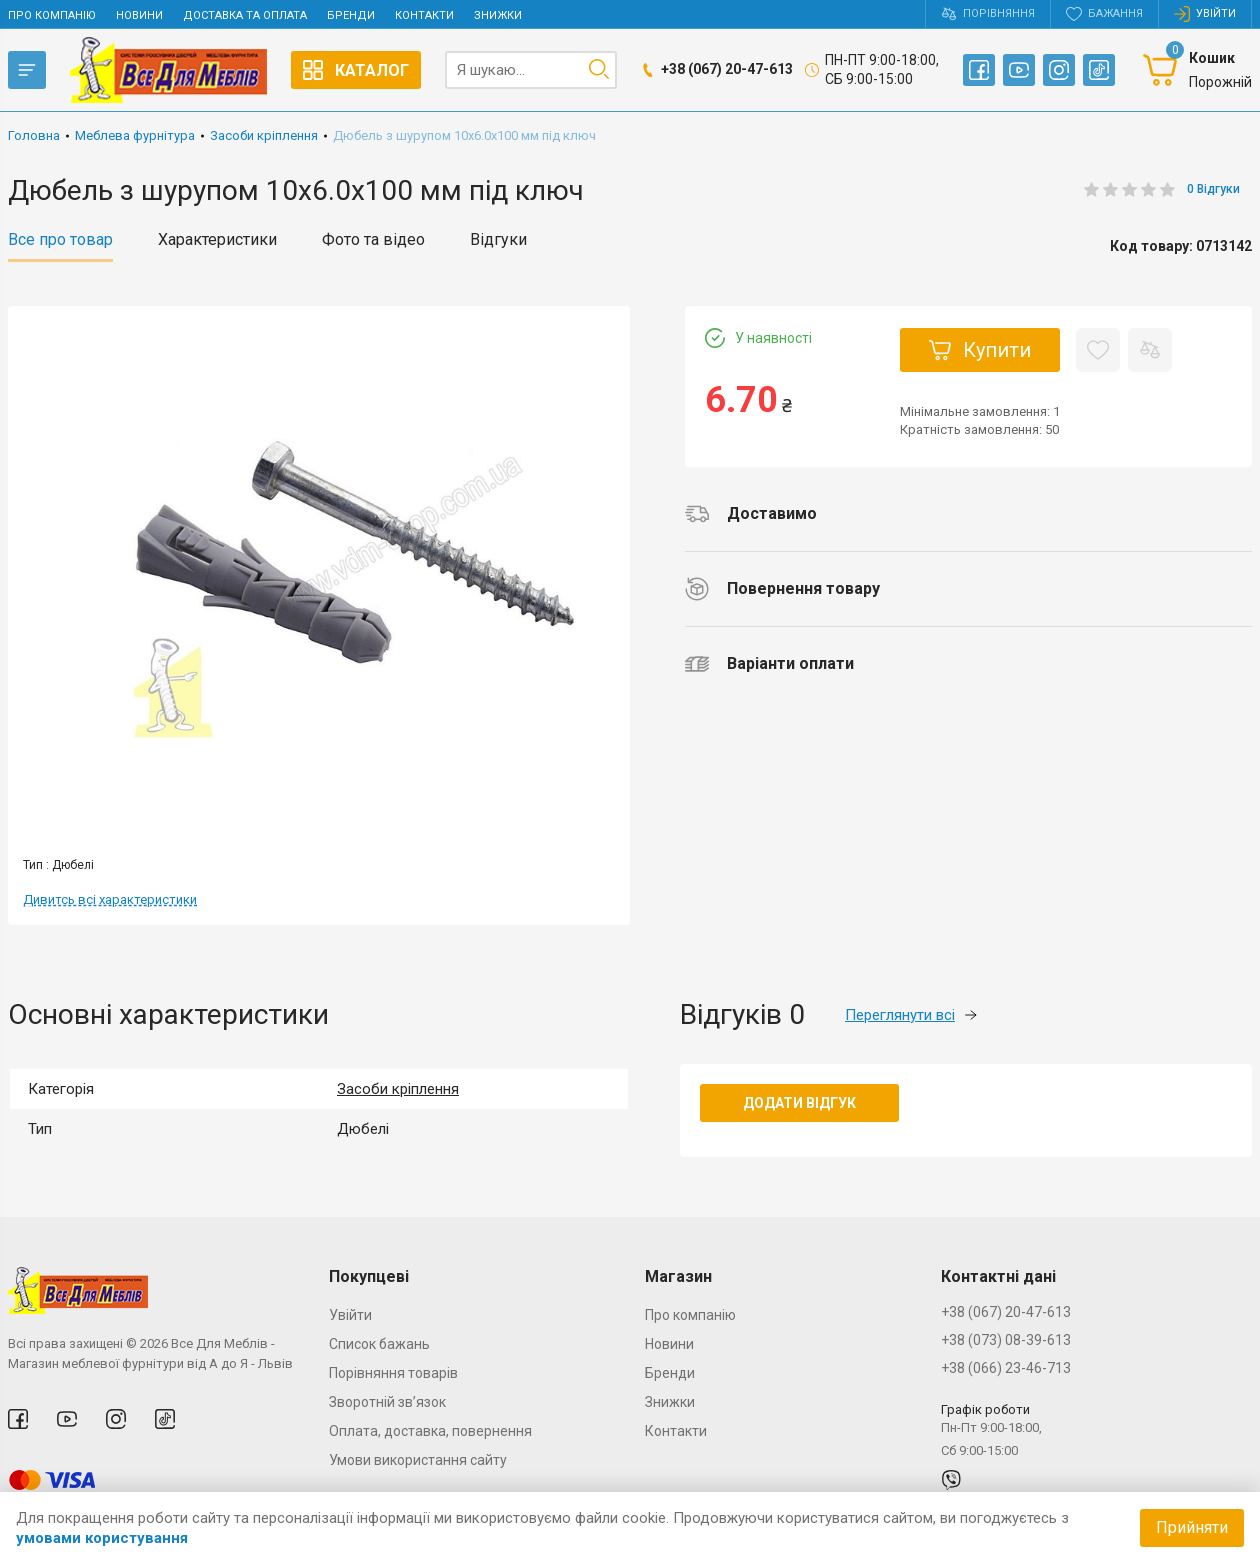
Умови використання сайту (418, 1460)
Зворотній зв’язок (387, 1402)
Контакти (424, 15)
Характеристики (217, 240)
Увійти (350, 1315)
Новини (139, 15)
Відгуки (498, 240)
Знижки (498, 15)
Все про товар (60, 240)
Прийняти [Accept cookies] (1192, 1527)
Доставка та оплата (245, 15)
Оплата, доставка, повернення (430, 1431)
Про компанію (52, 15)
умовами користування (102, 1538)
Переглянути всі (911, 1015)
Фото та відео (373, 240)
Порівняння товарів (393, 1373)
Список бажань (379, 1344)
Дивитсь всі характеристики (110, 899)
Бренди (351, 15)
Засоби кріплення (398, 1089)
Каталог (356, 70)
